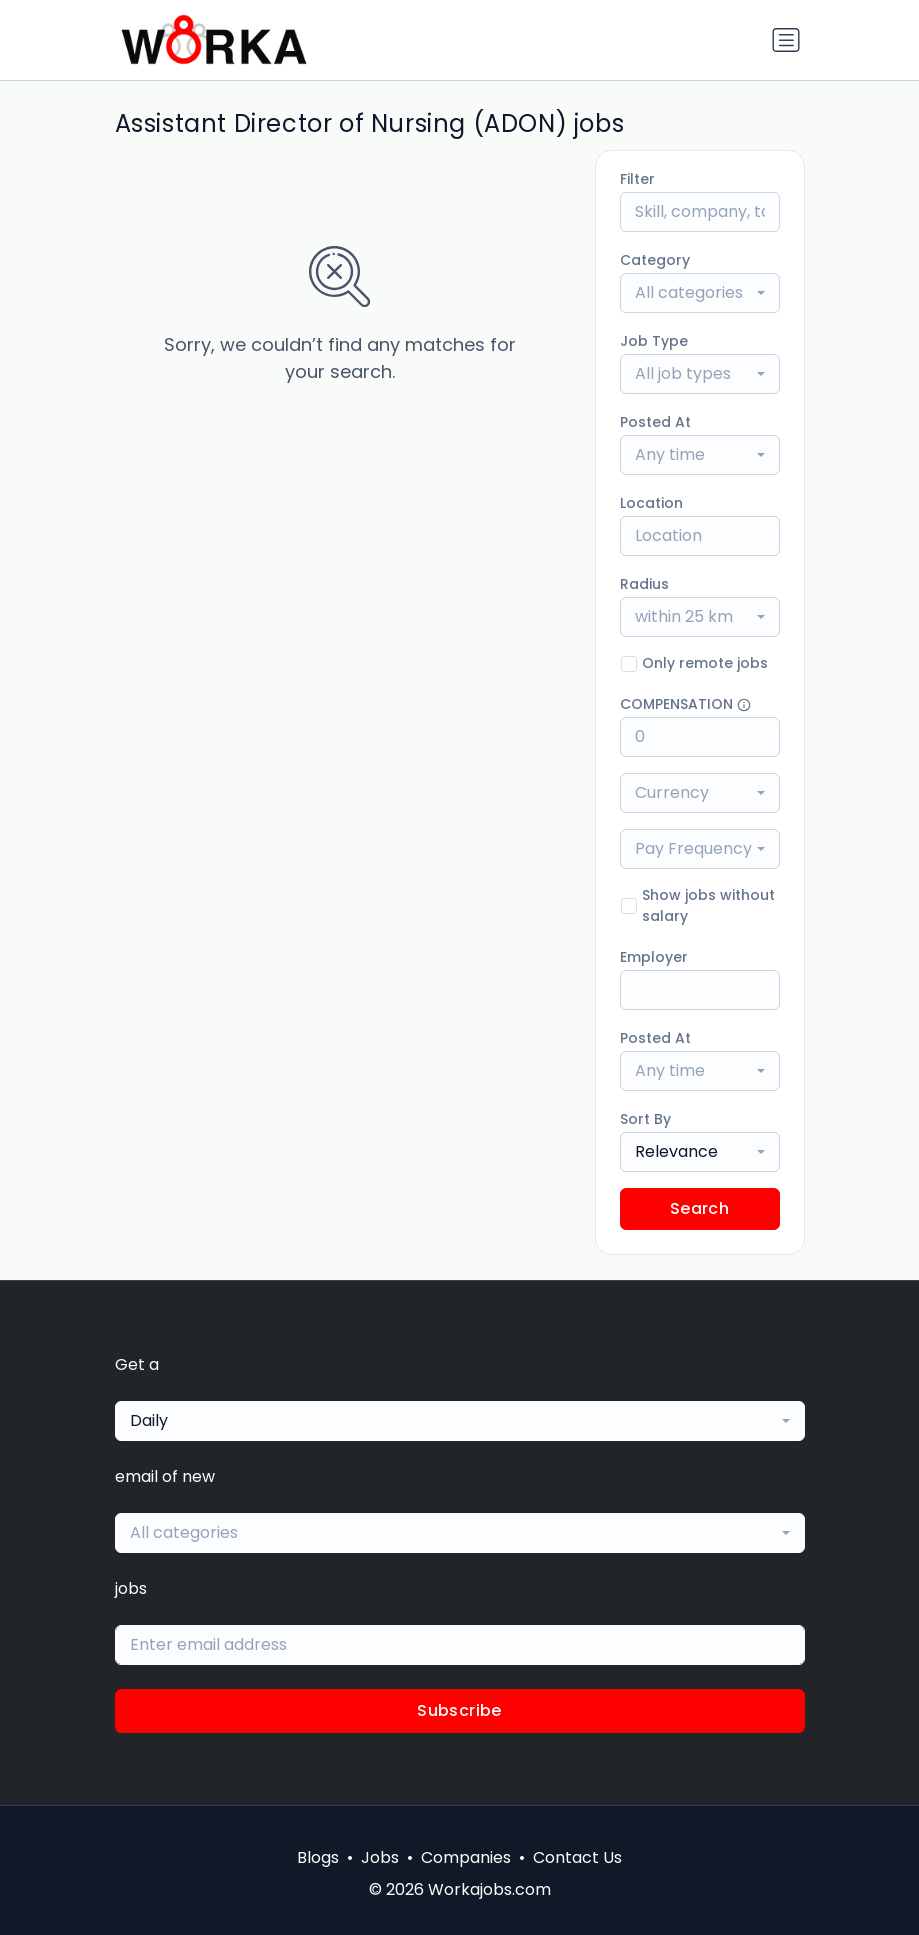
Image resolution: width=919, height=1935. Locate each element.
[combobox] (700, 293)
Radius (644, 584)
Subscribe (459, 1710)
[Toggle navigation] (786, 40)
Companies (466, 1857)
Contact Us (577, 1857)
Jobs (380, 1857)
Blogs (318, 1857)
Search (699, 1208)
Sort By (645, 1119)
